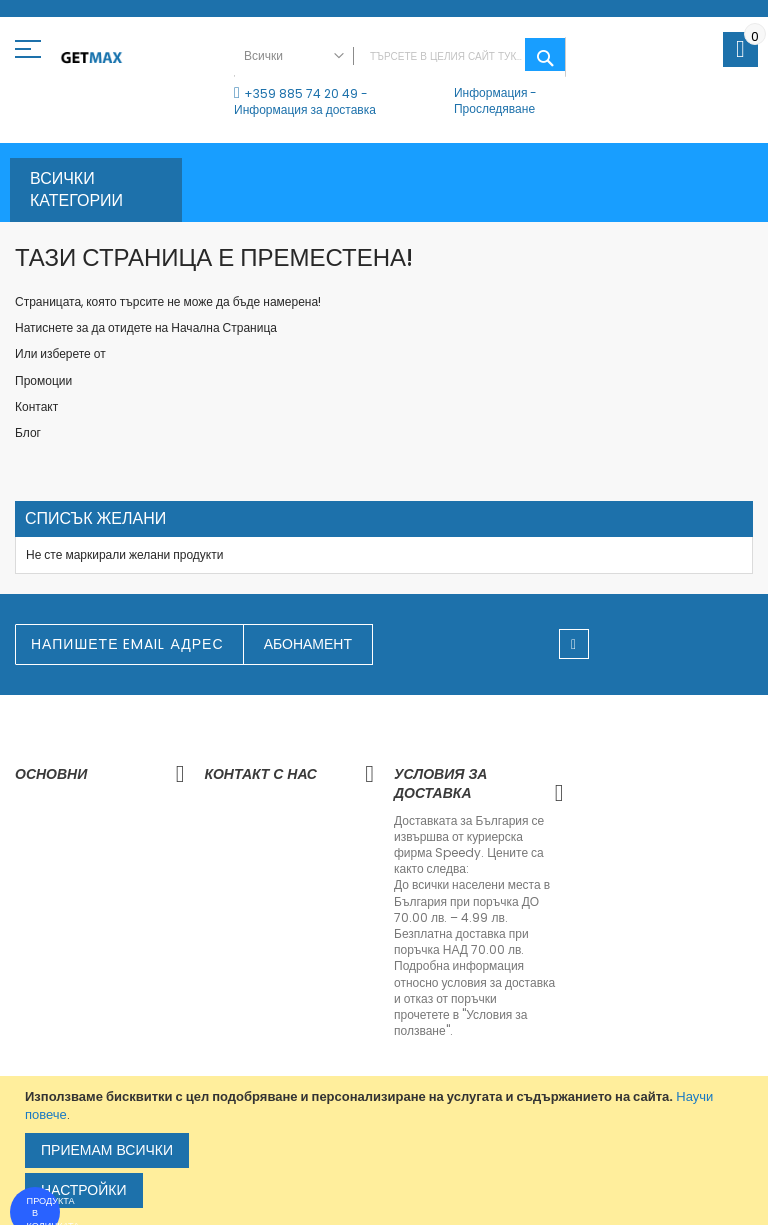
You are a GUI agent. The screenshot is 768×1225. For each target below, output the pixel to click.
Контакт (36, 406)
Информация (490, 92)
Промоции (43, 380)
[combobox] (400, 57)
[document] (386, 1150)
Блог (28, 432)
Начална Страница (224, 327)
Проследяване (494, 108)
